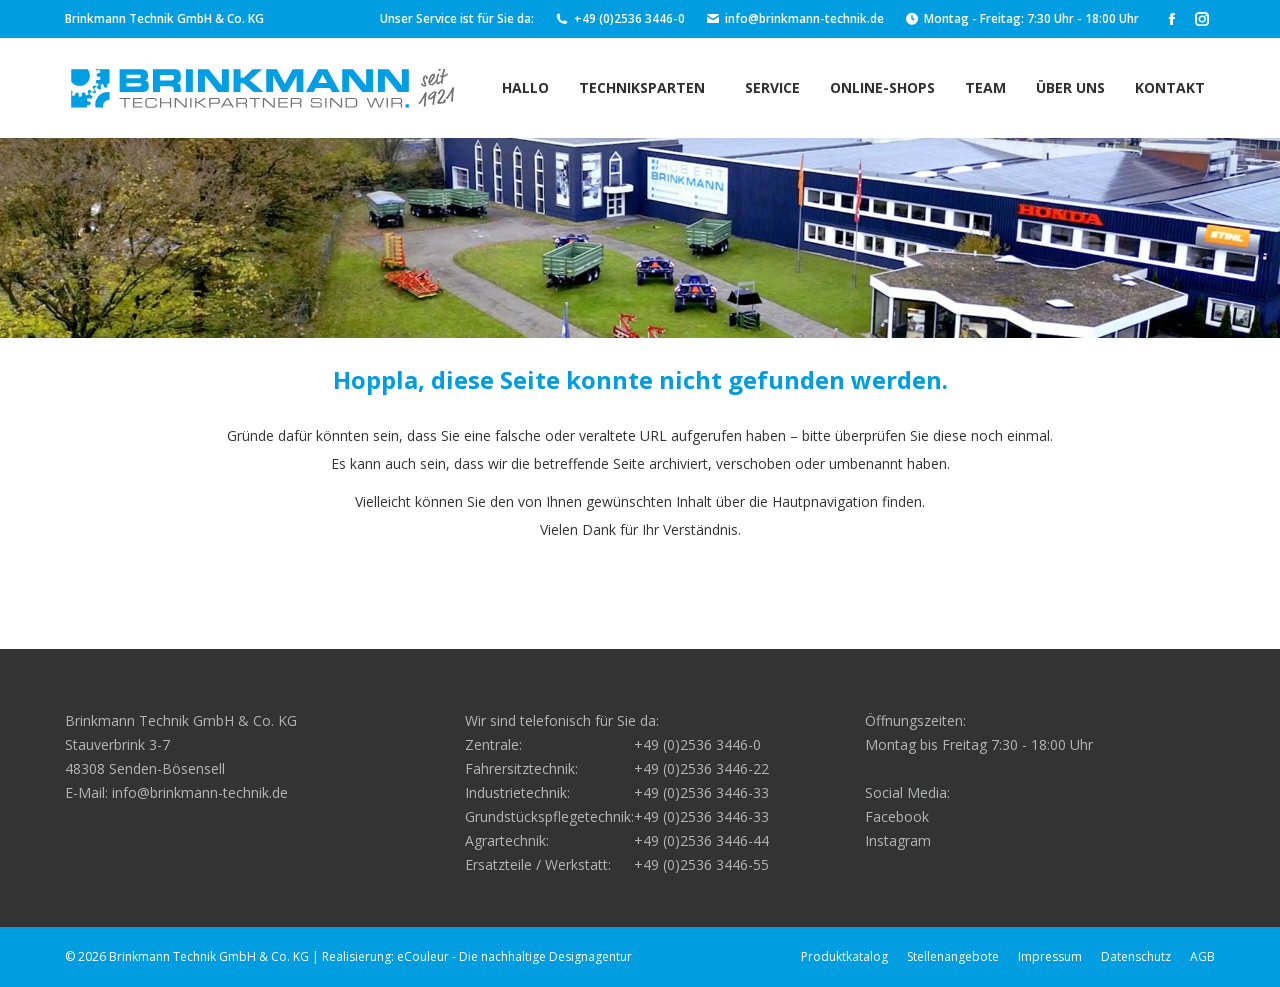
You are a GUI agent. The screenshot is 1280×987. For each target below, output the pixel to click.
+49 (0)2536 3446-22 (701, 768)
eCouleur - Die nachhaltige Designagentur (514, 956)
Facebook (897, 816)
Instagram (898, 840)
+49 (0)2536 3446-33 (701, 792)
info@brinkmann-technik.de (794, 19)
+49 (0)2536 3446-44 (701, 840)
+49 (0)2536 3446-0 (619, 19)
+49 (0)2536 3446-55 (701, 864)
